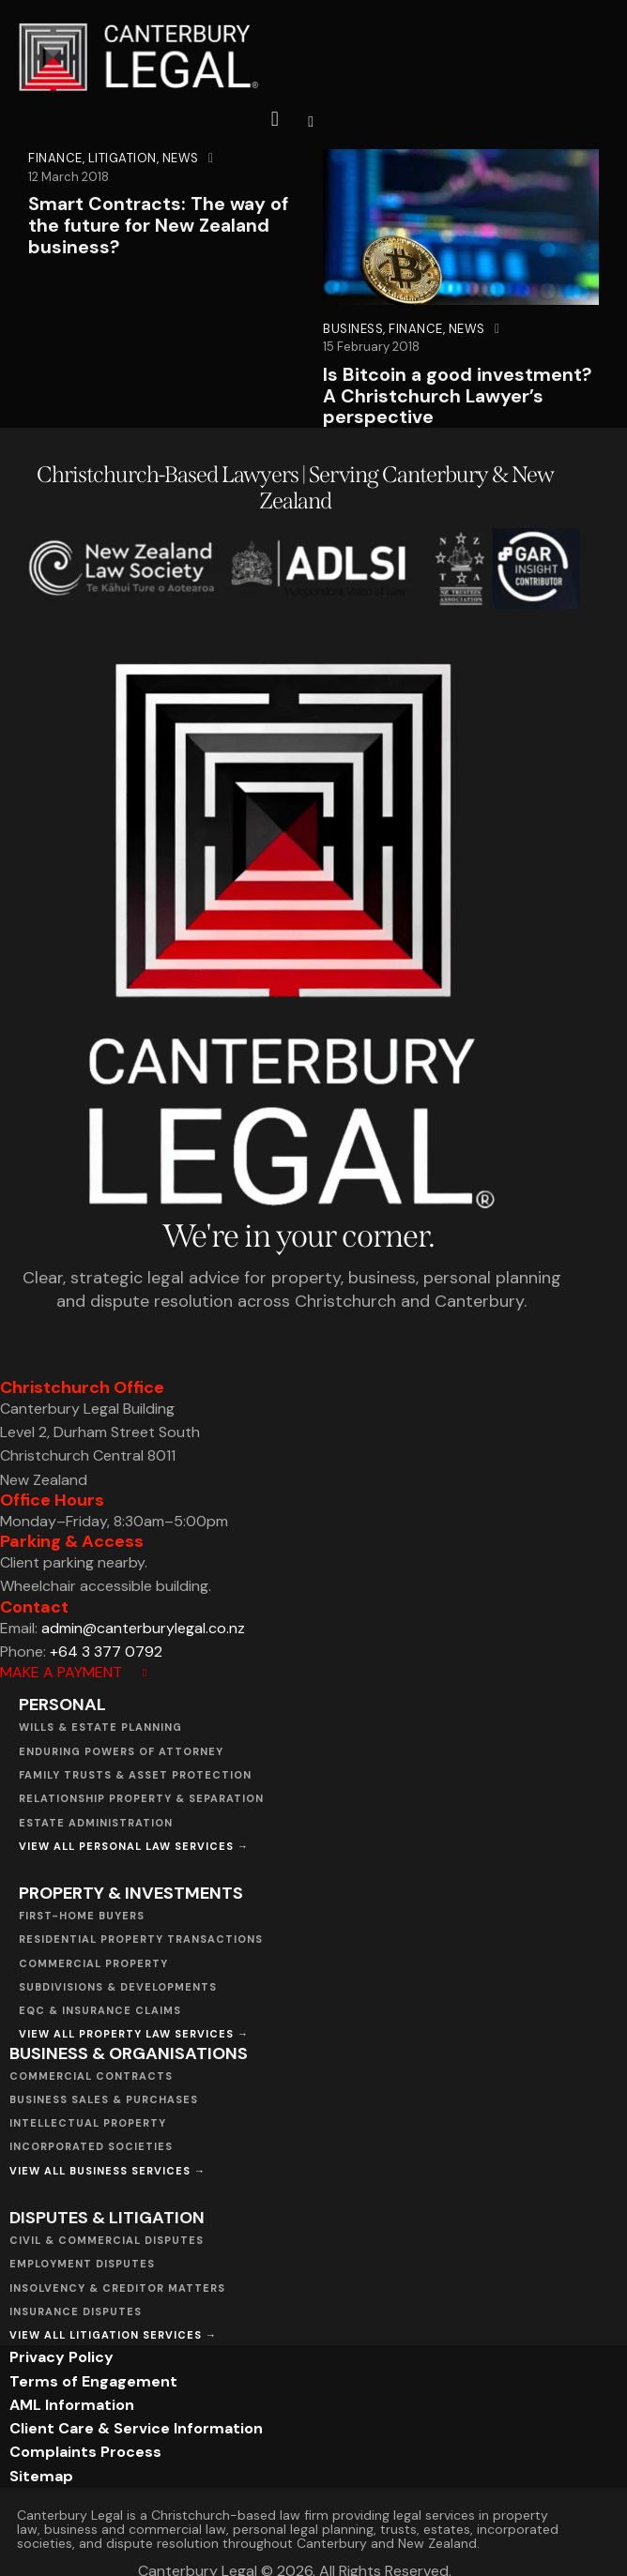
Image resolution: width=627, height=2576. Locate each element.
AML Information (71, 2405)
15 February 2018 (371, 347)
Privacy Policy (61, 2358)
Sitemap (41, 2476)
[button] (311, 120)
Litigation (122, 158)
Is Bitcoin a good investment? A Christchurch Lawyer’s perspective (458, 396)
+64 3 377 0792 (106, 1651)
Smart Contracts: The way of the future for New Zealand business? (159, 225)
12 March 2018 (68, 177)
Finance (55, 158)
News (180, 158)
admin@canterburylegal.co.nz (143, 1628)
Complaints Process (85, 2452)
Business (353, 329)
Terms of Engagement (93, 2381)
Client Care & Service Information (136, 2429)
